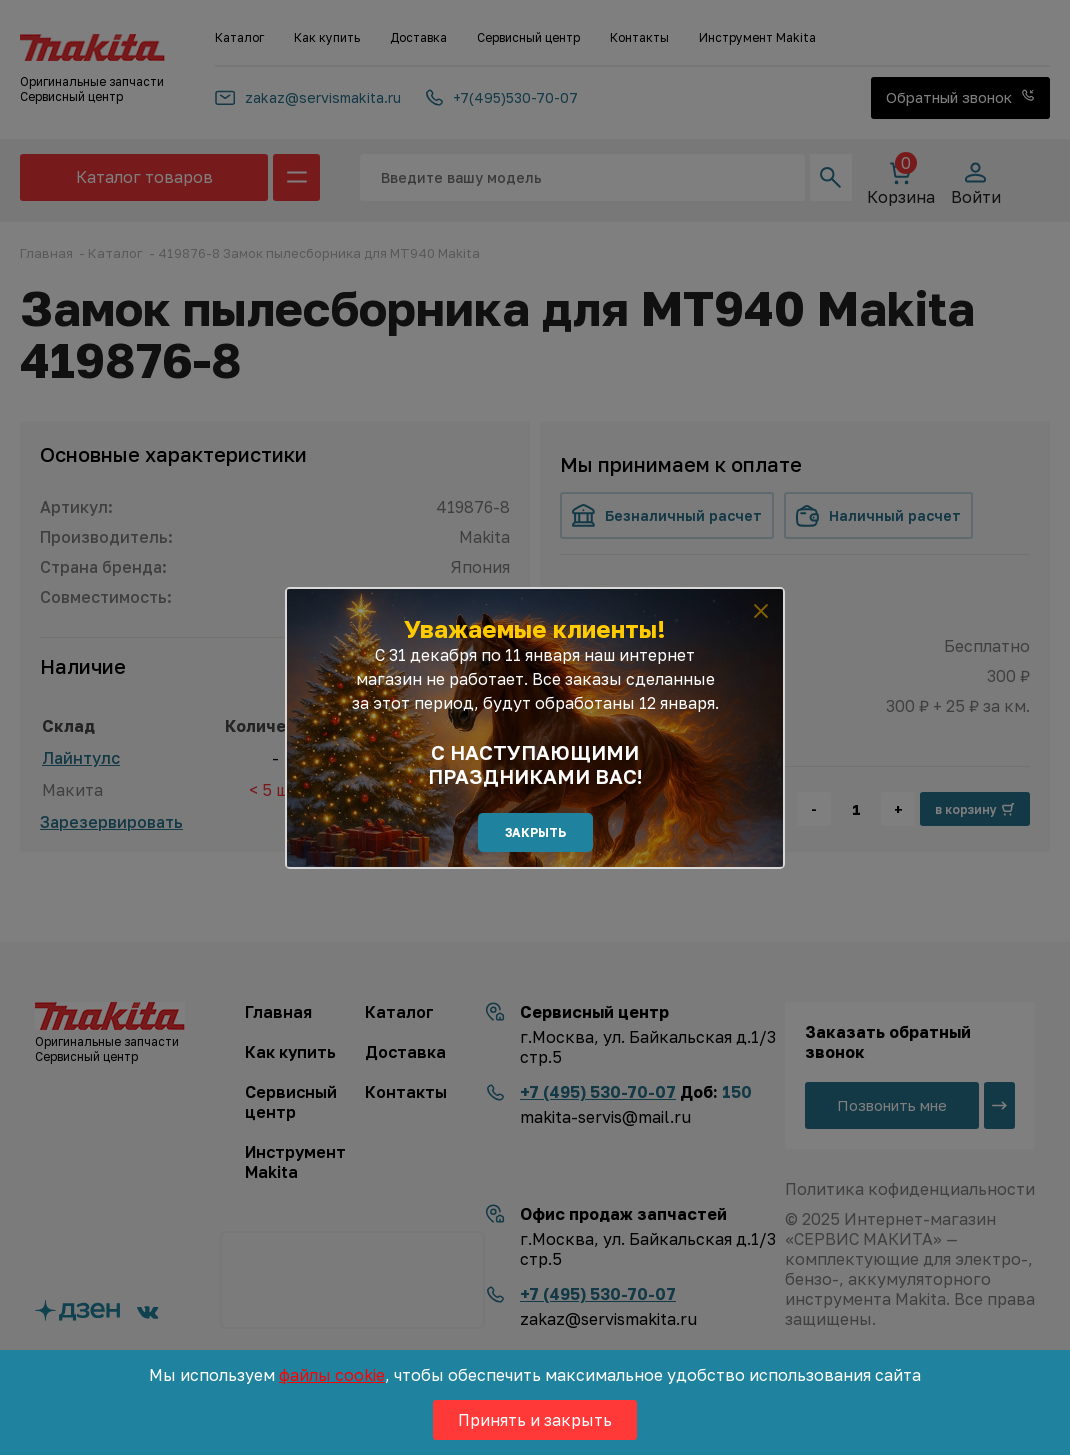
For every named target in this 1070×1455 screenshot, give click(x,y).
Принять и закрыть (535, 1420)
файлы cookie (332, 1375)
